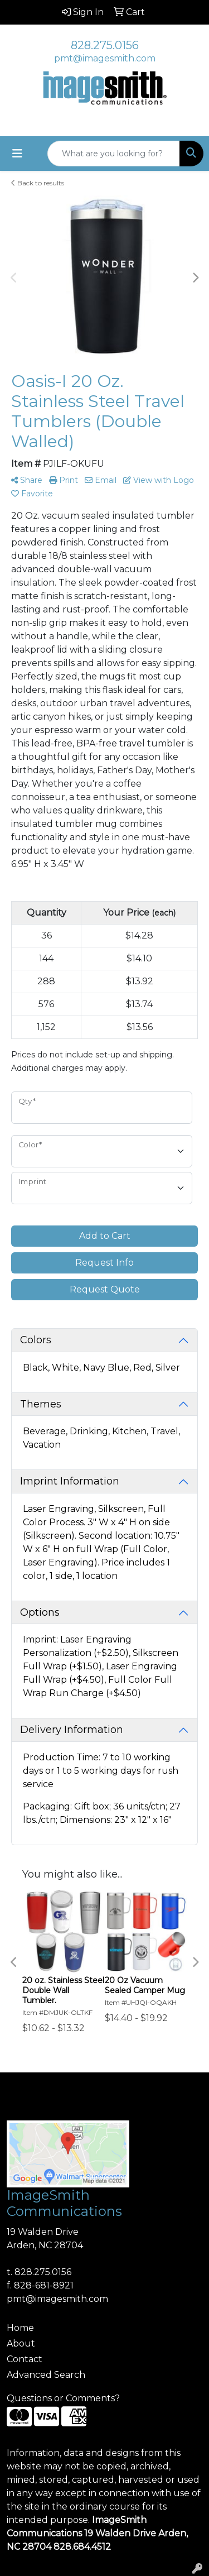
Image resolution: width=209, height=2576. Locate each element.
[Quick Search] (113, 153)
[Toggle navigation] (17, 153)
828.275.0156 (105, 45)
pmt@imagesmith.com (104, 58)
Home (20, 2328)
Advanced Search (46, 2374)
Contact (24, 2359)
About (21, 2343)
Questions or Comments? (63, 2398)
